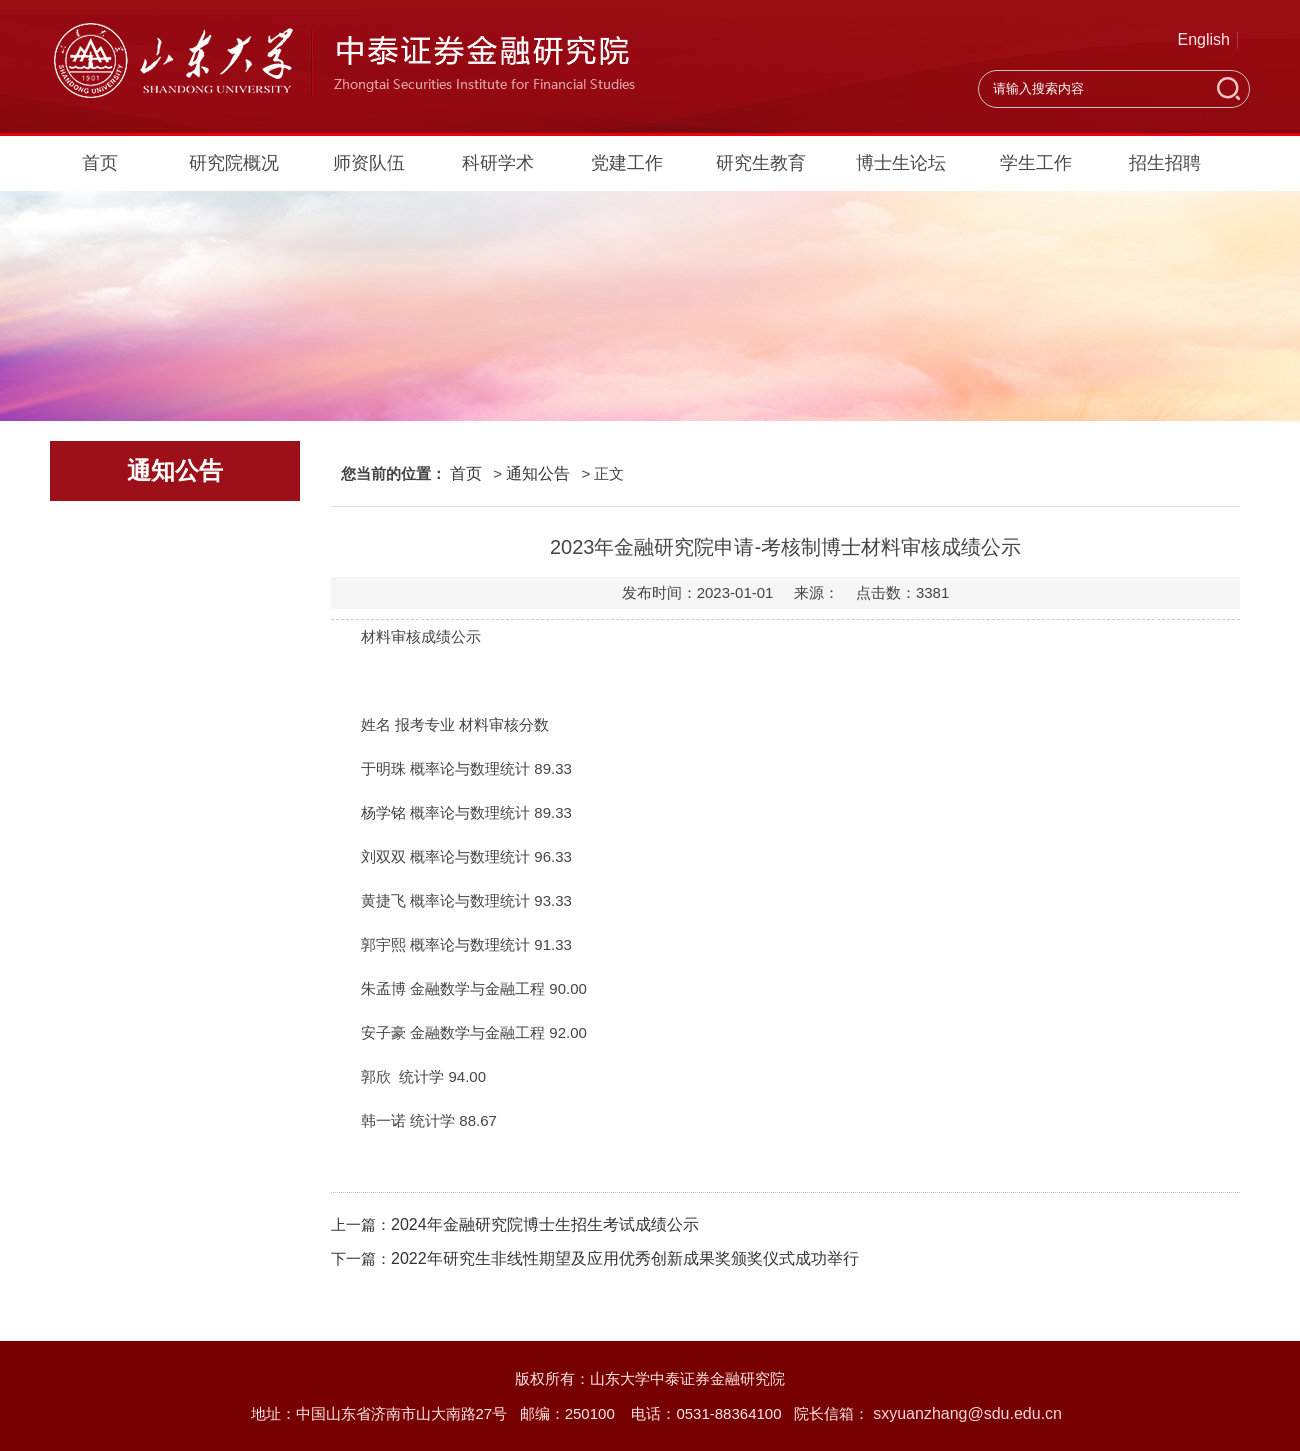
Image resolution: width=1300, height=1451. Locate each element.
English (1204, 39)
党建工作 (627, 163)
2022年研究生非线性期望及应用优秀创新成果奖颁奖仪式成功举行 (625, 1258)
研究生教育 (761, 163)
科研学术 (498, 163)
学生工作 (1036, 163)
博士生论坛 (901, 163)
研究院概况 (234, 163)
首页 (100, 163)
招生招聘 (1165, 163)
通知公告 (538, 473)
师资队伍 (369, 163)
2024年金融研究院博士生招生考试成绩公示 (545, 1224)
